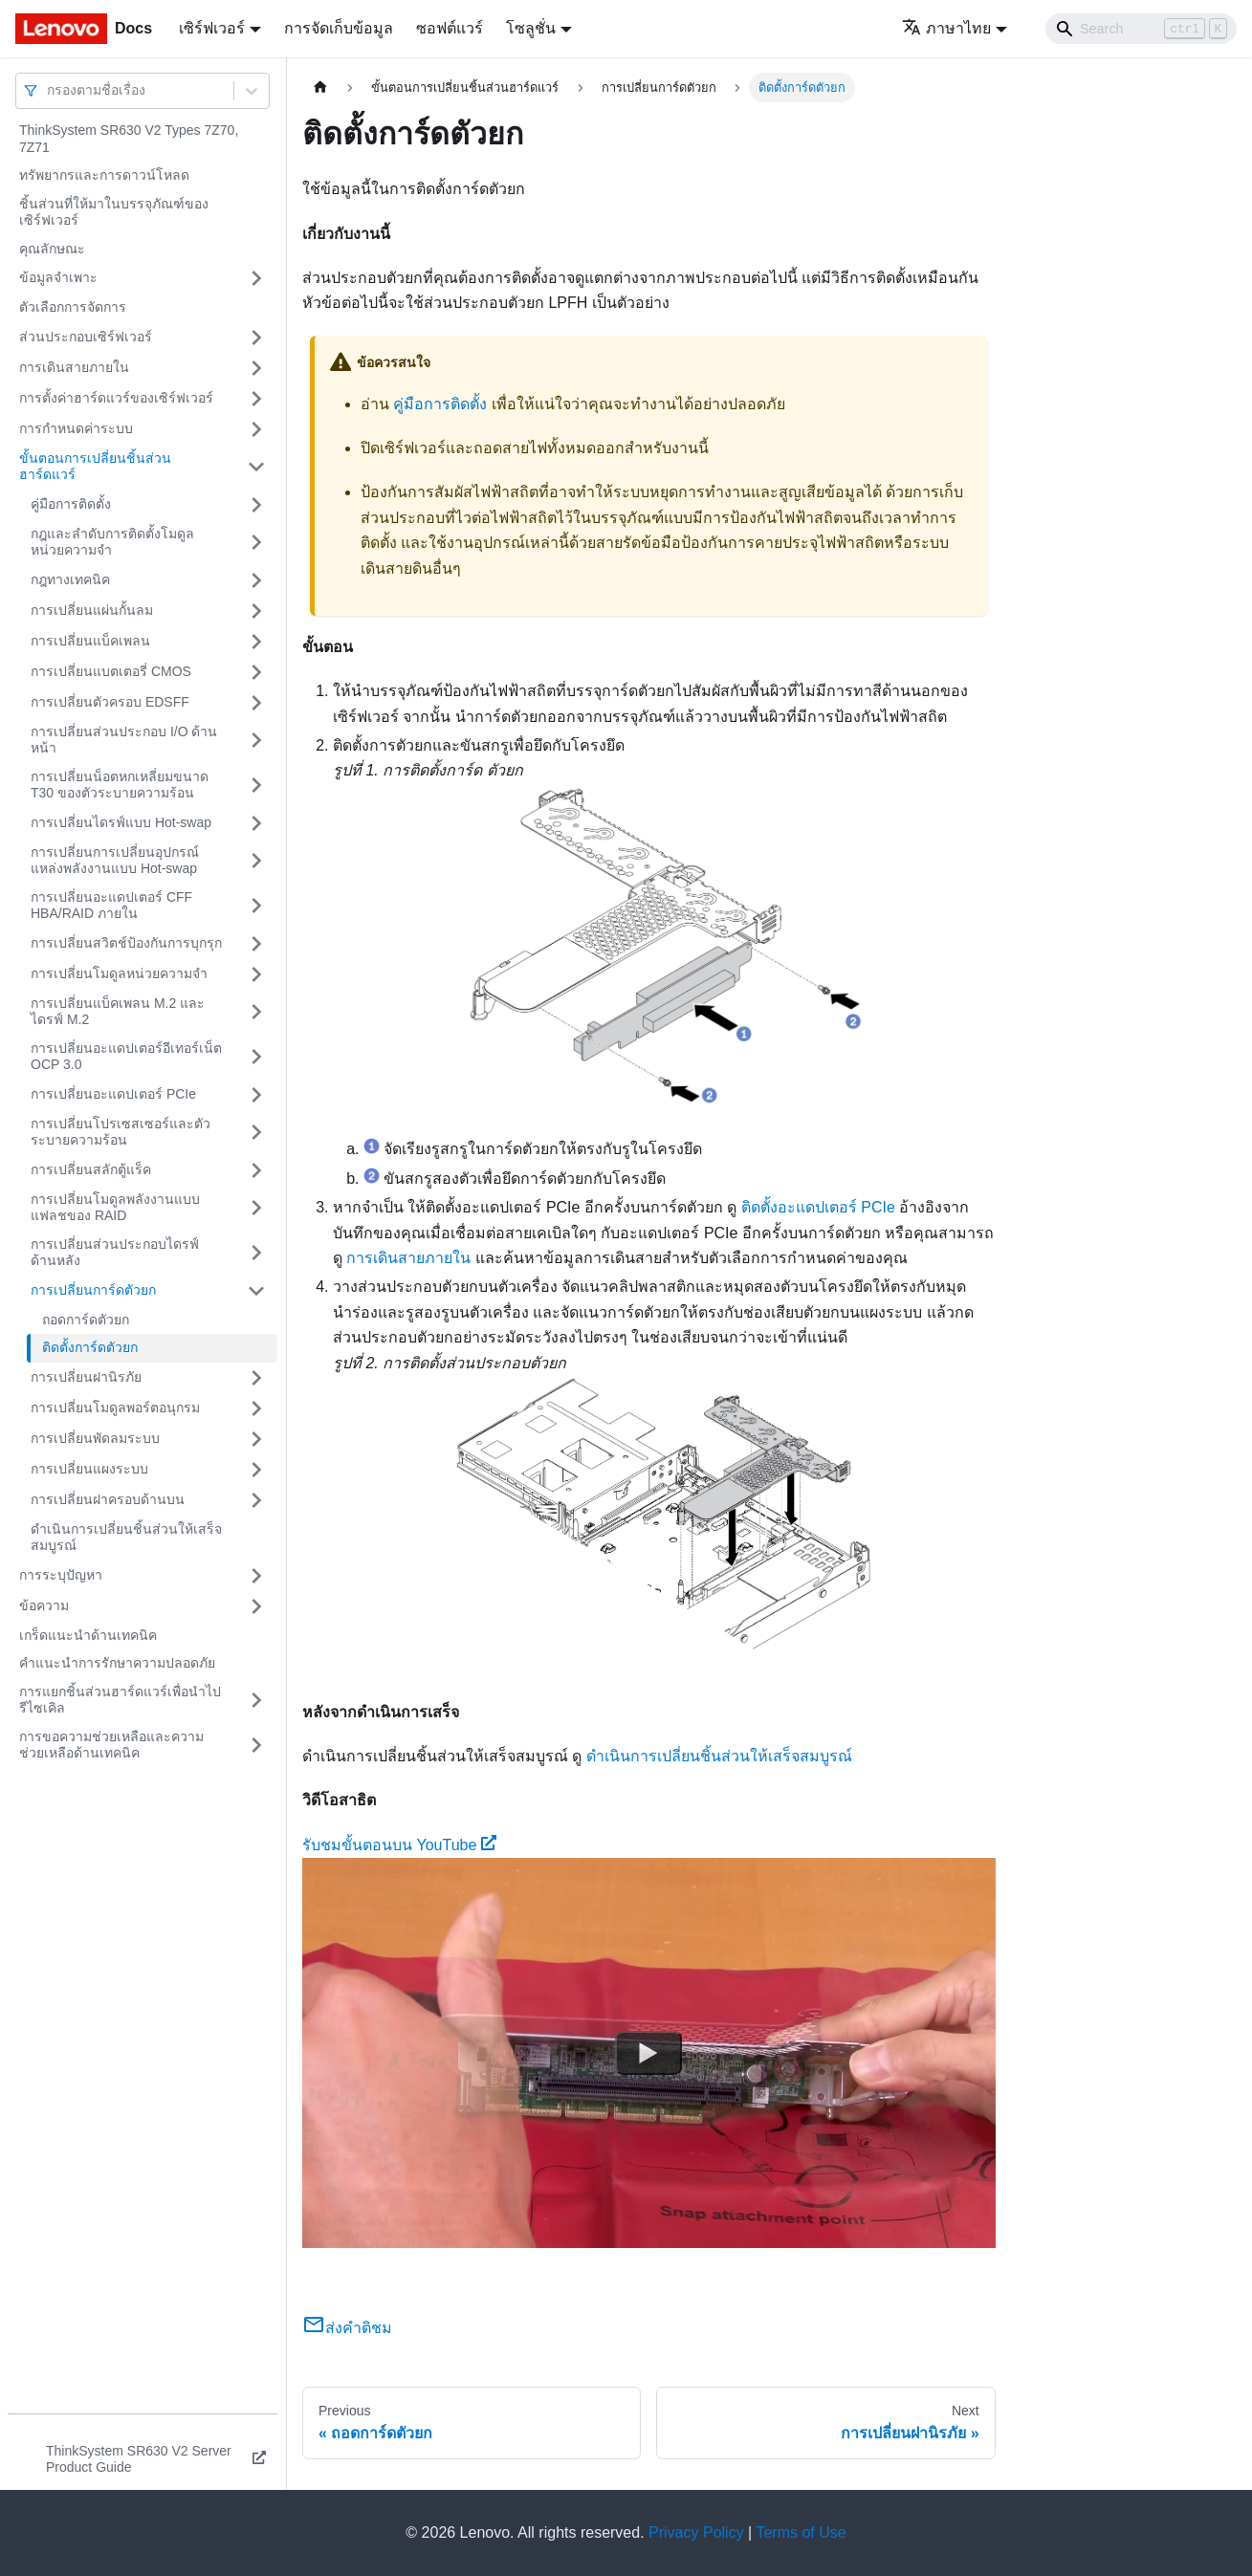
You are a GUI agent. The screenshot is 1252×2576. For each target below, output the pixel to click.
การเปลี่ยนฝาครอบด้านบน (108, 1499)
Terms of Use (801, 2532)
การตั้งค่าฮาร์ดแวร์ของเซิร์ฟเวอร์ (116, 397)
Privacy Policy (696, 2532)
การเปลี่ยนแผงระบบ (89, 1468)
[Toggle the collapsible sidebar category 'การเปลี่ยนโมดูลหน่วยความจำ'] (256, 974)
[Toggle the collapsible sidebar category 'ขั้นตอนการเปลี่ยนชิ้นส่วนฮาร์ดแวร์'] (256, 467)
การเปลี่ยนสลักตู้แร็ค (91, 1169)
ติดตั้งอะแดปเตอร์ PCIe (818, 1207)
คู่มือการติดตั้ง (71, 504)
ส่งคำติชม (347, 2328)
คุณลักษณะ (52, 248)
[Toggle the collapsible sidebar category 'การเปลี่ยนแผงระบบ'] (256, 1469)
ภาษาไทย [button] (946, 28)
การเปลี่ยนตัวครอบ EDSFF (110, 701)
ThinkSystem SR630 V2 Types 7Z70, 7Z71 (128, 138)
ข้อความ (44, 1605)
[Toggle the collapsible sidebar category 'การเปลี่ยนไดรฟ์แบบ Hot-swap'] (256, 823)
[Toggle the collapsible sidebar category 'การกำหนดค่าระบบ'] (256, 429)
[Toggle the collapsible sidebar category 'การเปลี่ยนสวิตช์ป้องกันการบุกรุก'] (256, 943)
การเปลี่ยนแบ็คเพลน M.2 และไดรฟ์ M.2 (118, 1011)
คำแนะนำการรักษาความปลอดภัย (117, 1662)
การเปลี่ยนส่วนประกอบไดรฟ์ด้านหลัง (115, 1252)
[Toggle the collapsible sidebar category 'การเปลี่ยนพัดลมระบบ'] (256, 1439)
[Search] (1141, 28)
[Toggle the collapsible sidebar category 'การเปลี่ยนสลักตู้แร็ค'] (256, 1170)
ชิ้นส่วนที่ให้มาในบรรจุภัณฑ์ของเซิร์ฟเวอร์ (114, 212)
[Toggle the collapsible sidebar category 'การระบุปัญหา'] (256, 1576)
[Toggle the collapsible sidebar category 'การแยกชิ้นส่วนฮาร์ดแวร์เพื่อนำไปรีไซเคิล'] (256, 1700)
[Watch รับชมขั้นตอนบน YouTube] (648, 2053)
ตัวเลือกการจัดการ (72, 307)
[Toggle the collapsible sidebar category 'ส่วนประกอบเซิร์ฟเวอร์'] (256, 337)
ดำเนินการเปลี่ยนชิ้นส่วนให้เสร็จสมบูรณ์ (126, 1537)
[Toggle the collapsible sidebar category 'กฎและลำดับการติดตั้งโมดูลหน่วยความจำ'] (256, 542)
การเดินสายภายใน (74, 367)
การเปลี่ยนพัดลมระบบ (95, 1438)
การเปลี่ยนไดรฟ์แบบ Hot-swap (121, 822)
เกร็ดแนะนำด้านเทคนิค (88, 1635)
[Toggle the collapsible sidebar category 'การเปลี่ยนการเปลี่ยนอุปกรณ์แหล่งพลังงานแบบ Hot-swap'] (256, 861)
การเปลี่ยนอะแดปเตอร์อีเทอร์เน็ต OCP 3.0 (126, 1056)
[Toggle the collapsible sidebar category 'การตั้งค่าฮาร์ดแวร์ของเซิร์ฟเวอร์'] (256, 398)
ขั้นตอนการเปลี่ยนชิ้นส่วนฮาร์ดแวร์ (95, 466)
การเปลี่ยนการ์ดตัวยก (93, 1290)
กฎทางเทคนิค (70, 579)
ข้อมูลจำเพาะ (58, 277)
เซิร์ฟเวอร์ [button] (212, 28)
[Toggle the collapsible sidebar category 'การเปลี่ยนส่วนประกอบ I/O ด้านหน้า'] (256, 740)
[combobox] (49, 90)
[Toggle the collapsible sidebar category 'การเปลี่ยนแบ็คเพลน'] (256, 641)
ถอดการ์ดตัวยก (85, 1319)
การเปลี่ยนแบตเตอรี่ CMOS (111, 671)
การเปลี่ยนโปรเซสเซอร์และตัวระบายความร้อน (120, 1132)
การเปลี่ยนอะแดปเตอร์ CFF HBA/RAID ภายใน (111, 905)
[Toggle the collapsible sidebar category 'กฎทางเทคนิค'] (256, 580)
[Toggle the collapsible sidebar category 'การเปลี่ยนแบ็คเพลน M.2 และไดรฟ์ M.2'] (256, 1012)
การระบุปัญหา (60, 1575)
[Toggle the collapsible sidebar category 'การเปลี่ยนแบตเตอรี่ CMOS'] (256, 672)
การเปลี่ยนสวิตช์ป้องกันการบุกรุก (126, 942)
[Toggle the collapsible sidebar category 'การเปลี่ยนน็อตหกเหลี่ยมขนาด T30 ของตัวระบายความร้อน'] (256, 785)
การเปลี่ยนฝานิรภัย (86, 1377)
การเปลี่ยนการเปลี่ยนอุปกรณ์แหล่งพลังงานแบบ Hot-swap (115, 860)
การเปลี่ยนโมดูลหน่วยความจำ (119, 973)
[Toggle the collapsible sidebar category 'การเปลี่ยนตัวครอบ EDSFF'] (256, 703)
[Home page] (320, 87)
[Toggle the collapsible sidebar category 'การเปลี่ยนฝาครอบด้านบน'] (256, 1500)
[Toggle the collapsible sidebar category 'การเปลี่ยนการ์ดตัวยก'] (256, 1291)
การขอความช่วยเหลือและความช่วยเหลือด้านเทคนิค (111, 1745)
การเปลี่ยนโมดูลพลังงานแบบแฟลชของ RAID (115, 1207)
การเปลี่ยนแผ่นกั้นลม (92, 610)
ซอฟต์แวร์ (449, 28)
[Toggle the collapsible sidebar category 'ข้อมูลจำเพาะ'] (256, 278)
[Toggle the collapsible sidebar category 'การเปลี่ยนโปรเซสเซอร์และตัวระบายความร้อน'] (256, 1132)
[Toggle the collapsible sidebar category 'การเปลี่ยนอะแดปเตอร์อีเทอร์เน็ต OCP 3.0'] (256, 1057)
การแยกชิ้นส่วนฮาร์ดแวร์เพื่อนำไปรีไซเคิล (120, 1700)
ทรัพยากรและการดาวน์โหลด (104, 175)
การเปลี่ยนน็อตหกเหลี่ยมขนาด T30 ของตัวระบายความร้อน (120, 785)
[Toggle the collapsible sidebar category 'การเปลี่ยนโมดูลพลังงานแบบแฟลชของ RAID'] (256, 1208)
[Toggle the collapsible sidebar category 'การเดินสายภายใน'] (256, 368)
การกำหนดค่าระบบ (76, 428)
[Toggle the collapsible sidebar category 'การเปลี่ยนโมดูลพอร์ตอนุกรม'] (256, 1408)
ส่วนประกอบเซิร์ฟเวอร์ (85, 336)
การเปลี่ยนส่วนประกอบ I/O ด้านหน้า (124, 740)
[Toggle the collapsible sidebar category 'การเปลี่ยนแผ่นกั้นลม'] (256, 611)
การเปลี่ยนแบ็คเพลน (90, 640)
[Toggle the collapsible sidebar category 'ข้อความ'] (256, 1606)
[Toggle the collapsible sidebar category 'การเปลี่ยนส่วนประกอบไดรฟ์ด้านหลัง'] (256, 1253)
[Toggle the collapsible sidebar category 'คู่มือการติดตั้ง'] (256, 505)
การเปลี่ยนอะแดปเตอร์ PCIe (113, 1094)
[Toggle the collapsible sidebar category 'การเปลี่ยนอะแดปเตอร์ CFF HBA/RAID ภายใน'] (256, 906)
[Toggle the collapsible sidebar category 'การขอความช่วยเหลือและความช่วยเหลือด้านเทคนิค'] (256, 1745)
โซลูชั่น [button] (531, 28)
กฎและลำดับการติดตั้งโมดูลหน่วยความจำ (112, 542)
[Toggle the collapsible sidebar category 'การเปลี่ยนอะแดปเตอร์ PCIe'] (256, 1095)
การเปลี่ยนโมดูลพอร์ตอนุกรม (115, 1407)
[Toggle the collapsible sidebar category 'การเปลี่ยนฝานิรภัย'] (256, 1378)
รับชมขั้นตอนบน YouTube (399, 1845)
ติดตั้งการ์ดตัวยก (90, 1347)
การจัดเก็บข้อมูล (338, 28)
